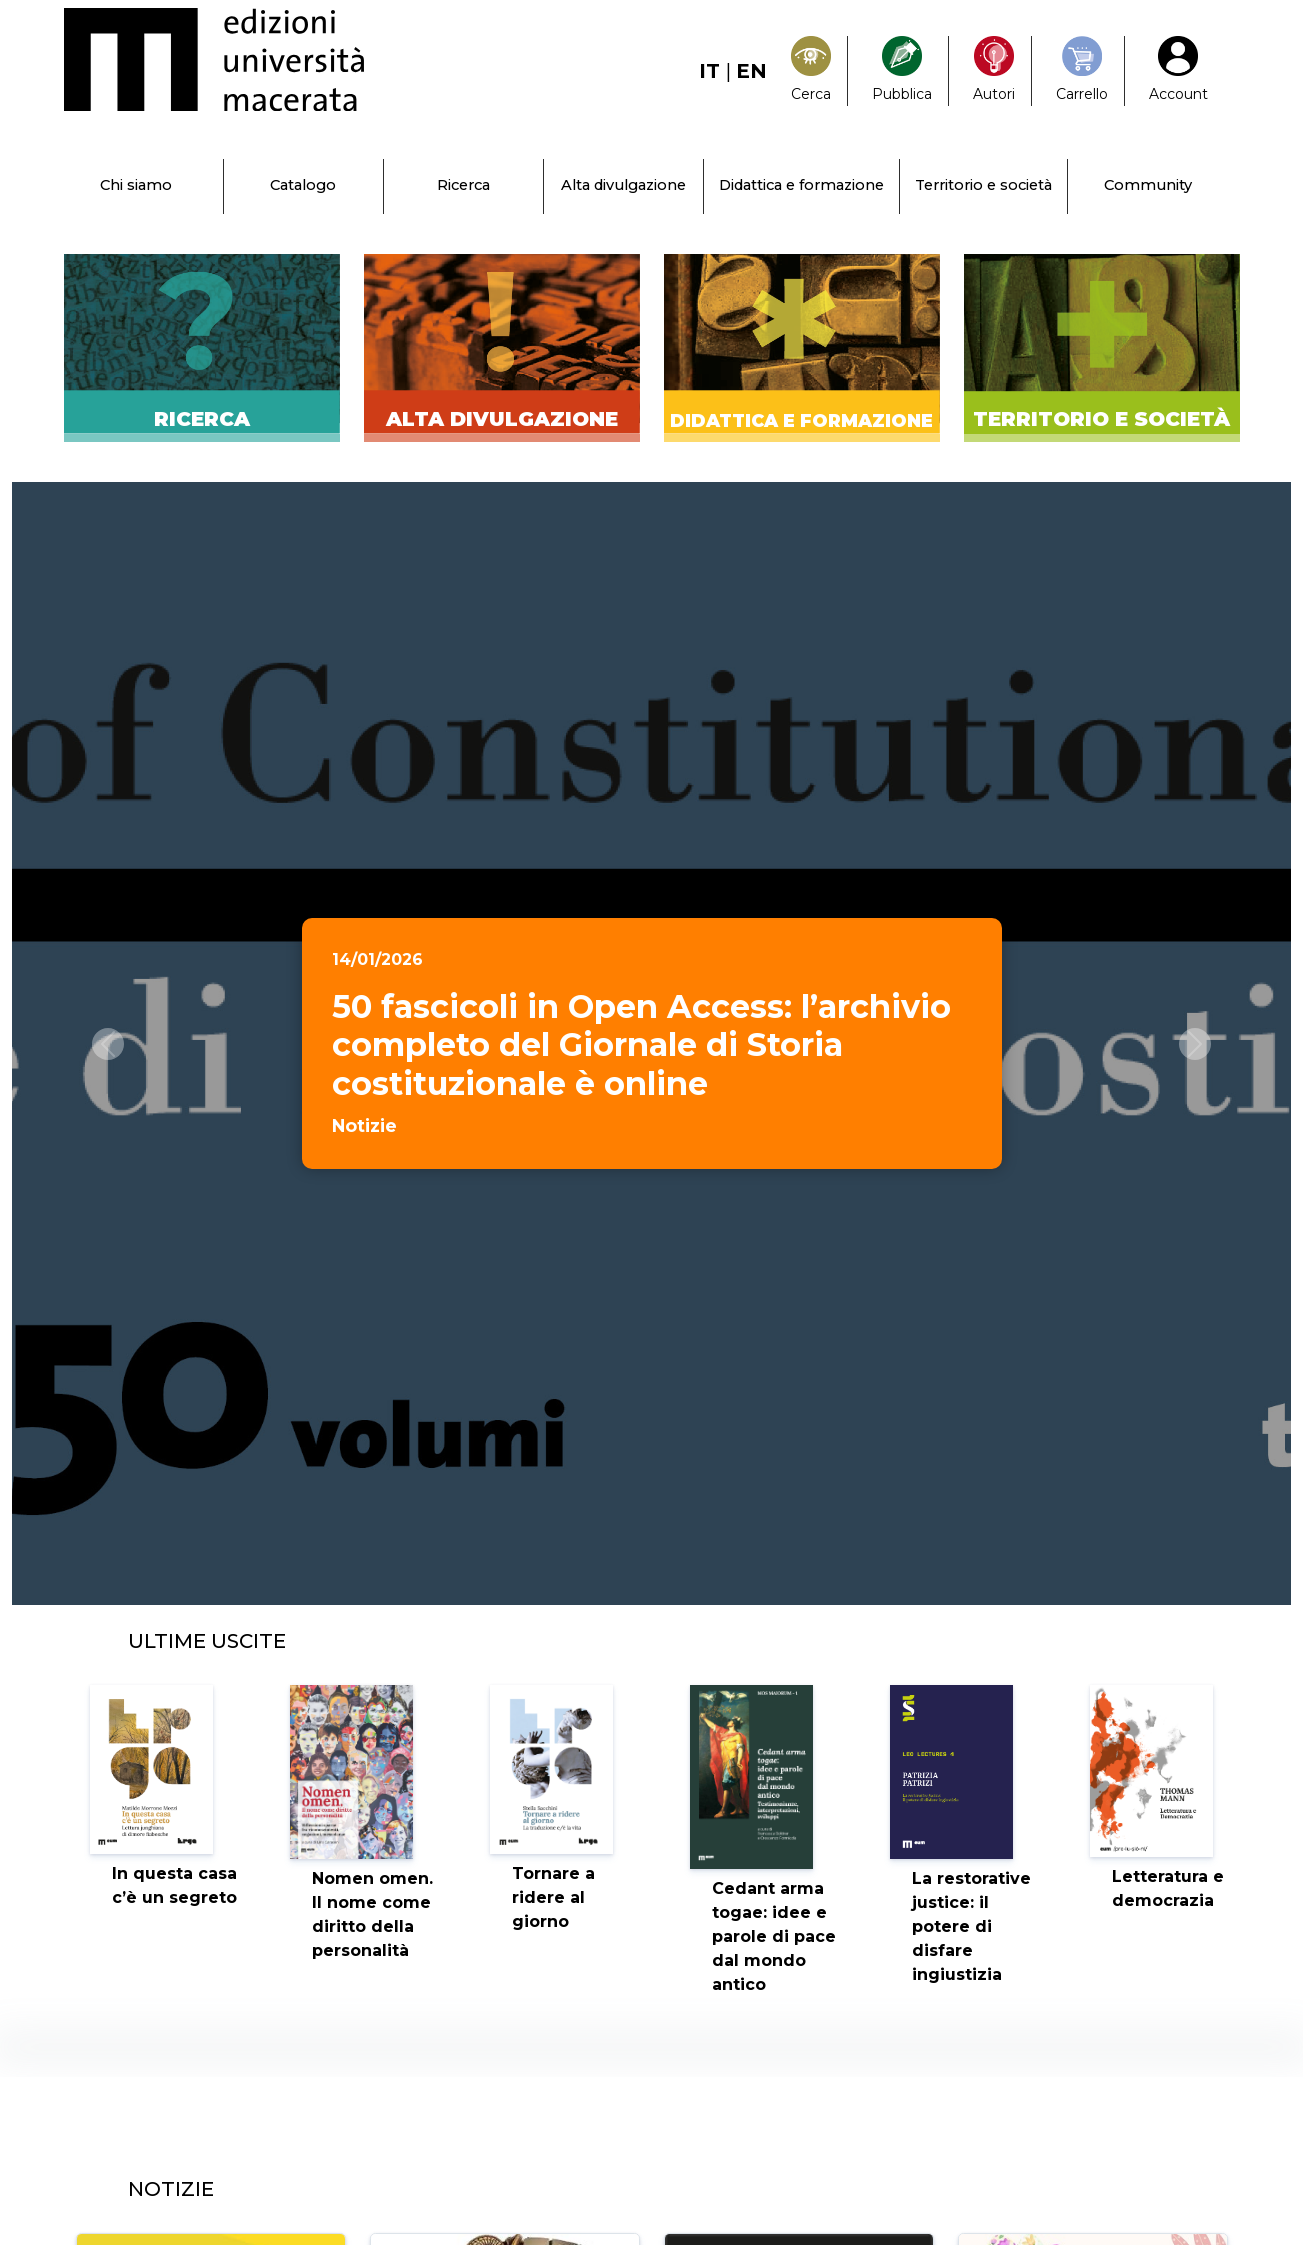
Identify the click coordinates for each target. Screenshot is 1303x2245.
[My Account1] (1178, 70)
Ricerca (463, 185)
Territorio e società (983, 185)
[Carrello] (1082, 70)
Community (1148, 185)
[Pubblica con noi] (902, 70)
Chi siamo (136, 185)
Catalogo (303, 185)
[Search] (811, 70)
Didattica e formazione (801, 185)
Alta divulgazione (623, 185)
